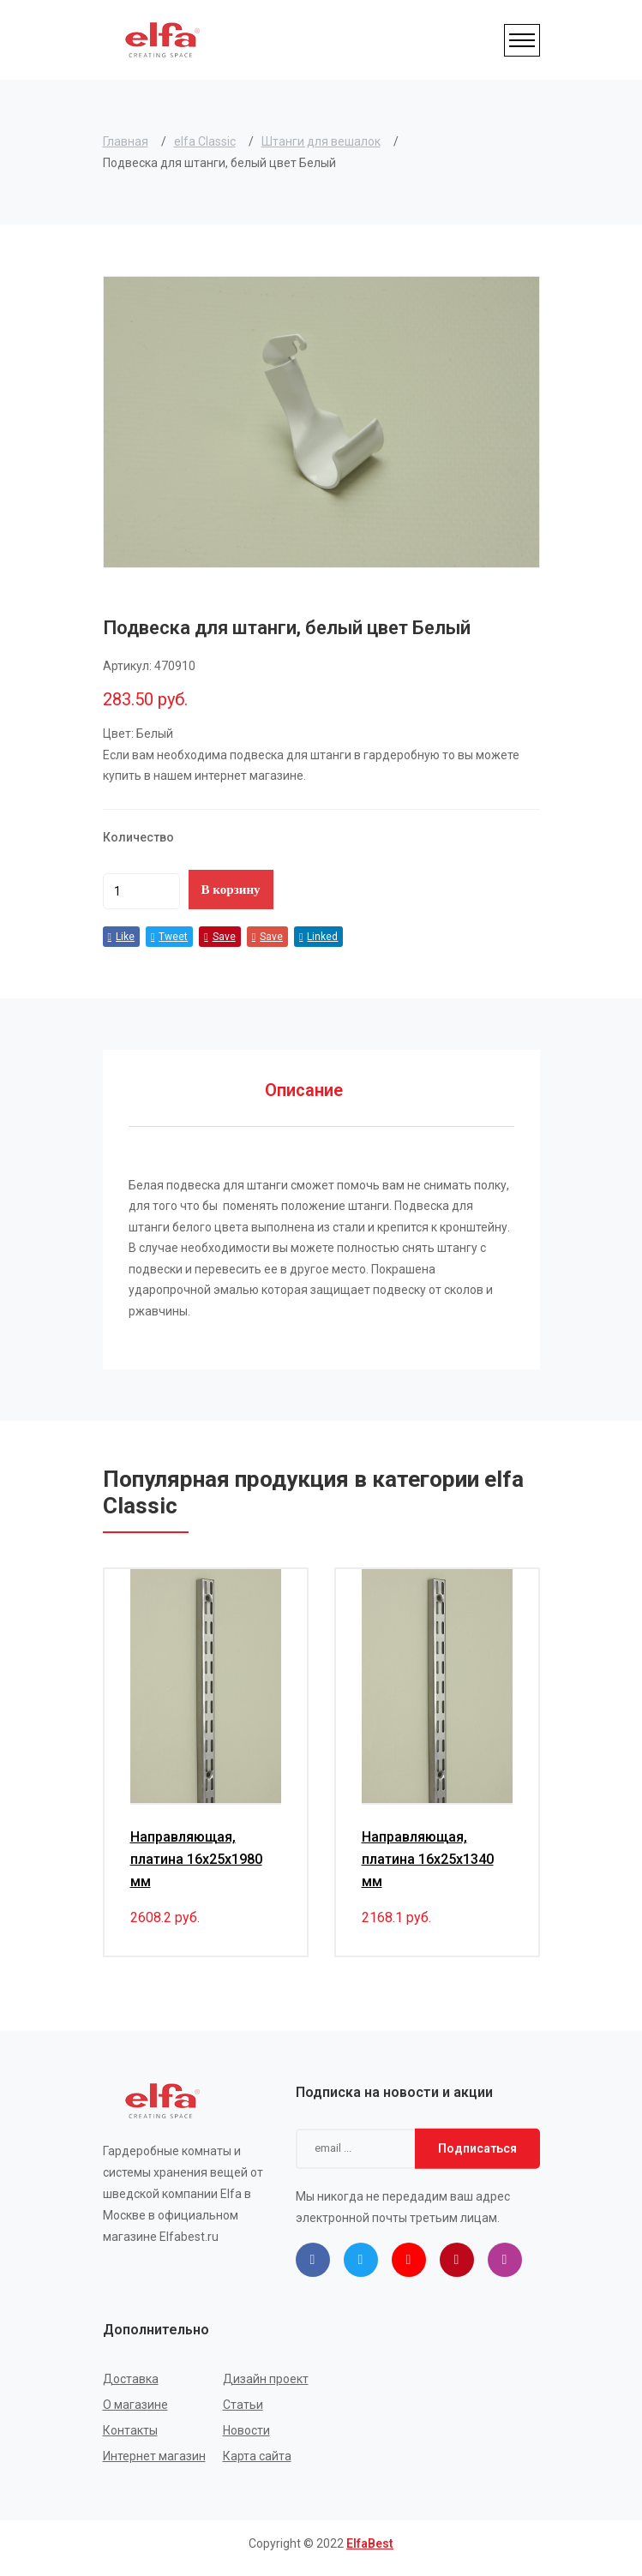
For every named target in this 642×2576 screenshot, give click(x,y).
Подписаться (477, 2148)
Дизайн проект (266, 2379)
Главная (125, 141)
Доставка (131, 2379)
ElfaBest (369, 2543)
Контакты (130, 2430)
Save (219, 937)
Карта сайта (257, 2456)
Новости (246, 2430)
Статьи (243, 2404)
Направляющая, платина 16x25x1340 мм (428, 1859)
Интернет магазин (154, 2456)
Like (121, 937)
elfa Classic (205, 141)
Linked (318, 937)
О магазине (135, 2404)
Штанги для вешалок (321, 141)
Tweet (169, 937)
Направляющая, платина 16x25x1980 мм (196, 1859)
